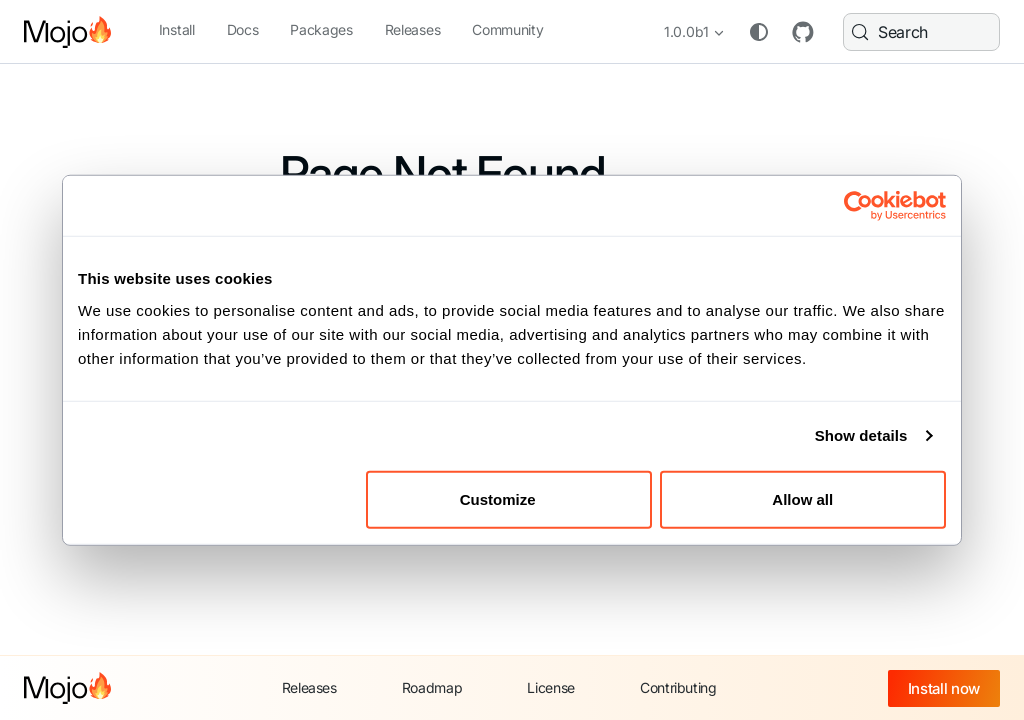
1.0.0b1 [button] (682, 31)
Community (507, 29)
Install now (944, 688)
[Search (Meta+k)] (919, 32)
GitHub (799, 32)
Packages (321, 29)
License (551, 687)
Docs (243, 29)
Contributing (678, 687)
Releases (412, 29)
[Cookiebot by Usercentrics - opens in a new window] (858, 206)
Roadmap (432, 687)
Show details (861, 435)
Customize (510, 498)
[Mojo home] (67, 688)
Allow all (802, 498)
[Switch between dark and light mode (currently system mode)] (755, 32)
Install (177, 29)
